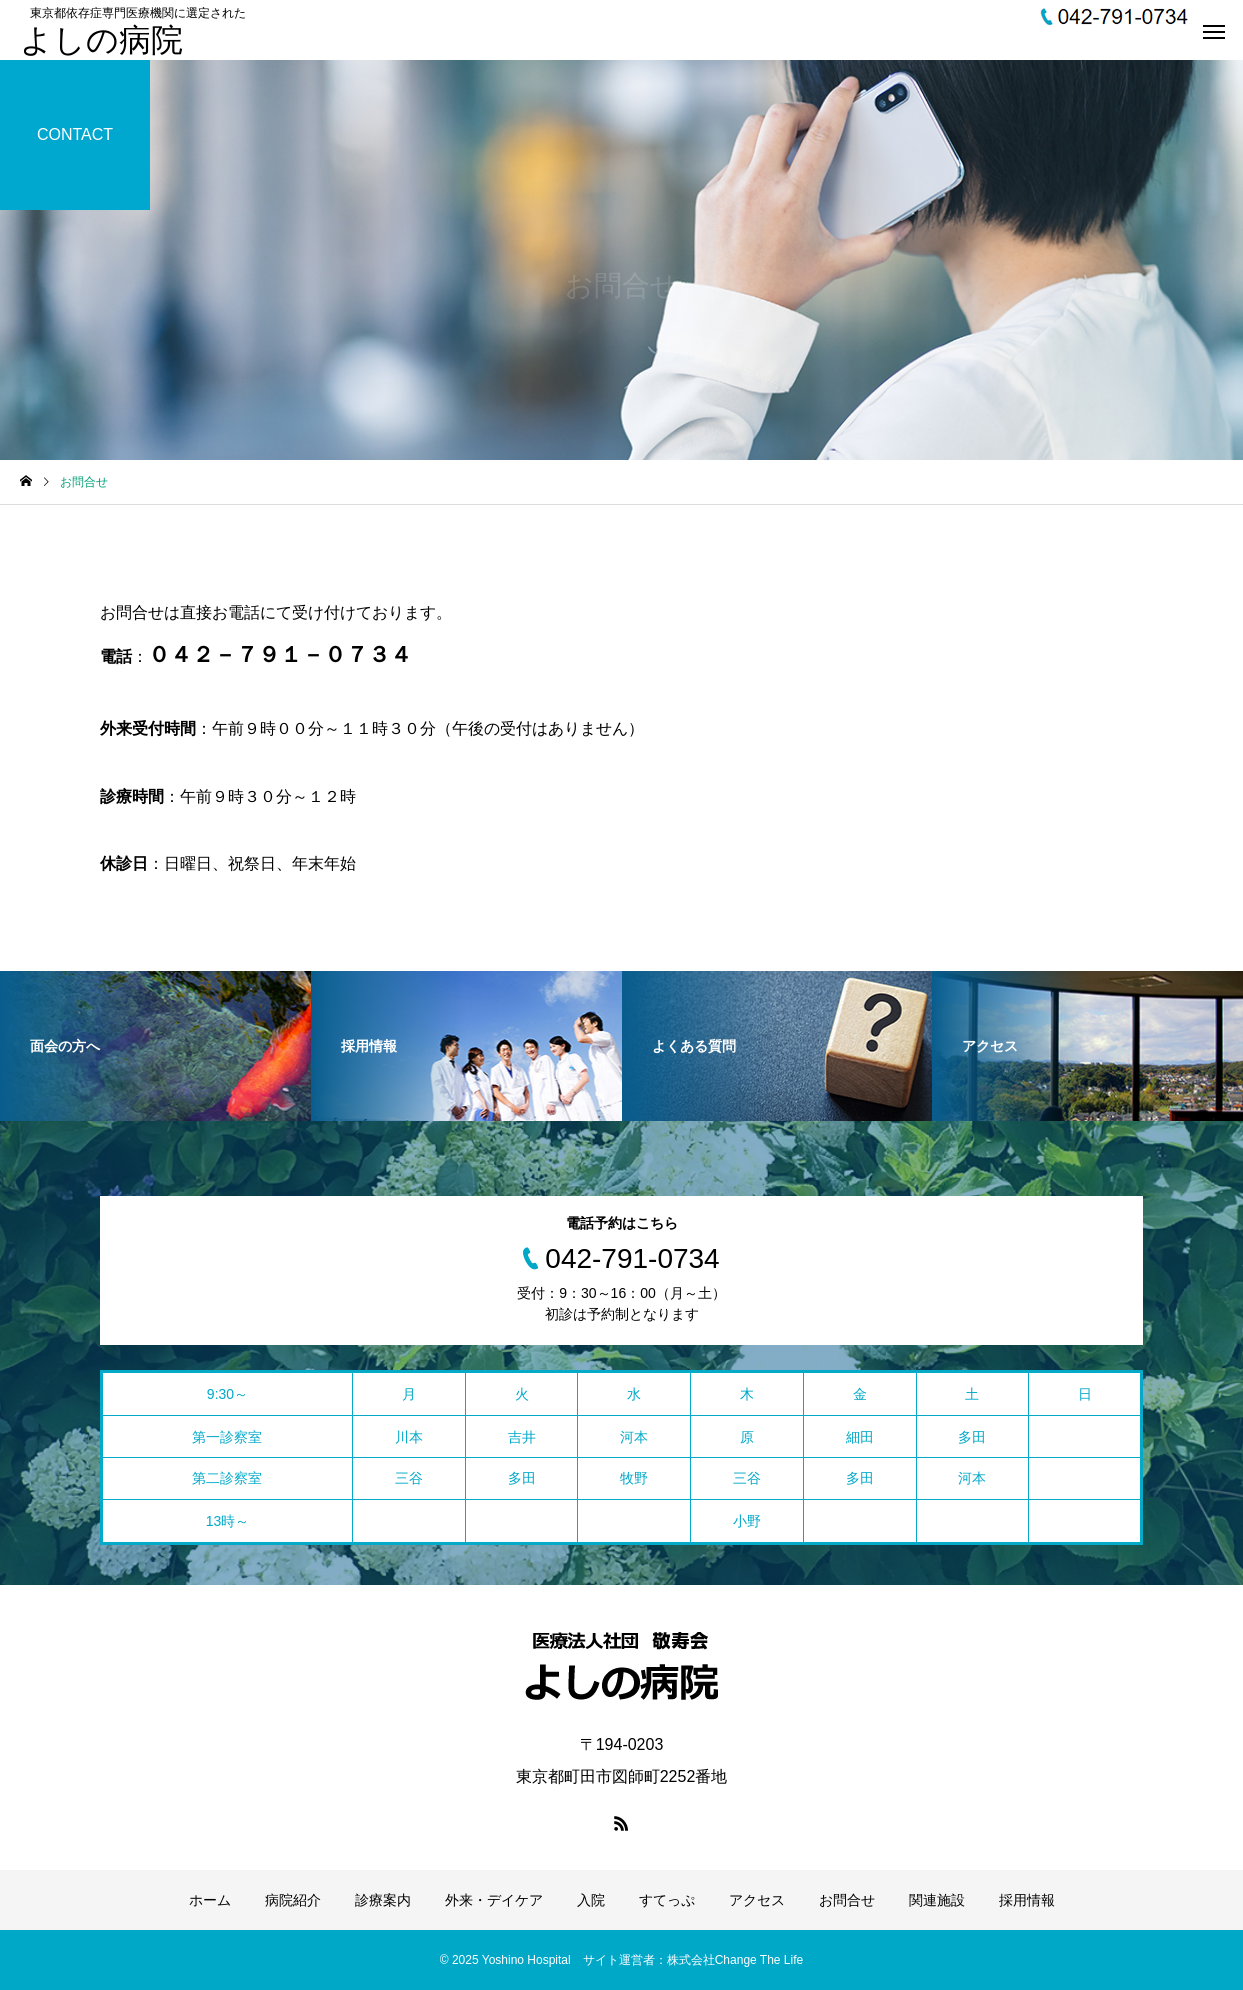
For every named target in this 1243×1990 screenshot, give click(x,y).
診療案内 (383, 1900)
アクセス (757, 1900)
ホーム (210, 1900)
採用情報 (1027, 1900)
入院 (591, 1900)
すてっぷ (667, 1900)
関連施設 (937, 1900)
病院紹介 (293, 1900)
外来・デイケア (494, 1900)
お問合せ (847, 1900)
